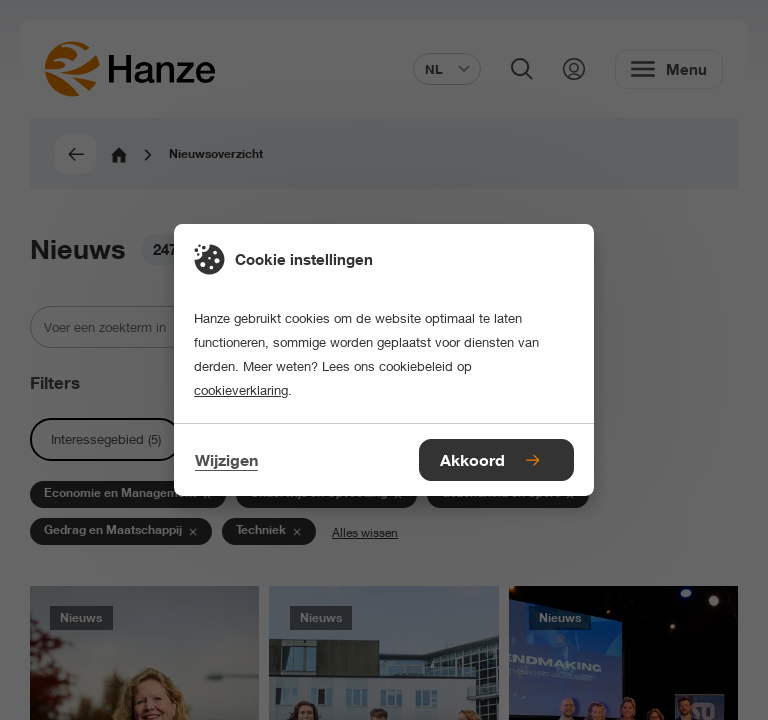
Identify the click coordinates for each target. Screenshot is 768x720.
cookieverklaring (241, 390)
